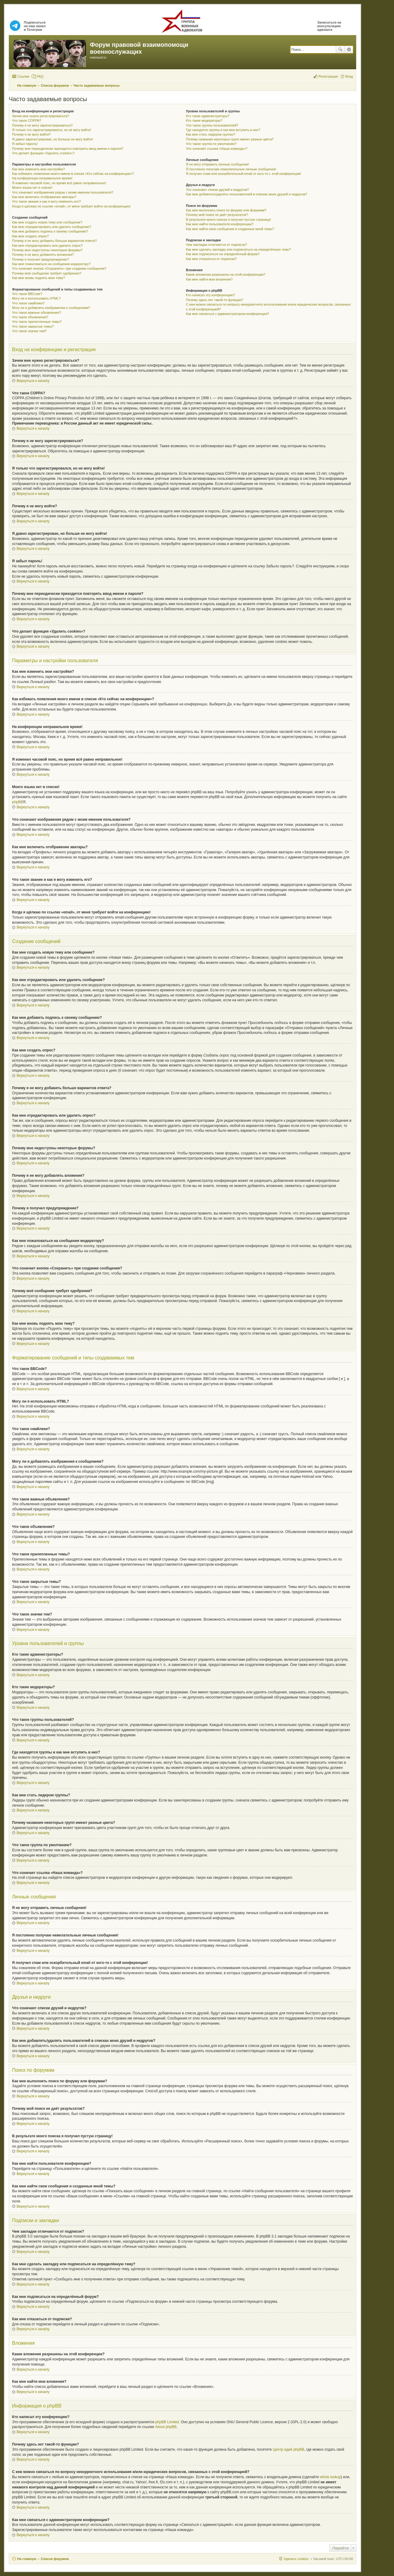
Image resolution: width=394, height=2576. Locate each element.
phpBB (17, 802)
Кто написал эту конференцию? (210, 295)
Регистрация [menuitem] (328, 76)
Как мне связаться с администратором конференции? (227, 314)
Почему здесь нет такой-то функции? (214, 300)
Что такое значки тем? (29, 331)
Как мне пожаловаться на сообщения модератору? (51, 264)
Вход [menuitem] (349, 76)
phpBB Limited (167, 2422)
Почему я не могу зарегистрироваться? (42, 125)
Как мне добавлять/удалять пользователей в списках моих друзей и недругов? (246, 194)
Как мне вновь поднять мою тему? (38, 278)
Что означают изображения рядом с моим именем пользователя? (62, 192)
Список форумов (55, 2559)
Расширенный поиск (349, 49)
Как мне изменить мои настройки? (38, 169)
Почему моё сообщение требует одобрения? (46, 273)
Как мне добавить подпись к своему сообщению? (50, 231)
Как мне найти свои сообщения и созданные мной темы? (230, 229)
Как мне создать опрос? (30, 236)
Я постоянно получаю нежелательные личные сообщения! (231, 169)
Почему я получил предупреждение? (40, 259)
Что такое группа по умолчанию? (211, 144)
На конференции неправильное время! (42, 178)
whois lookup (330, 2477)
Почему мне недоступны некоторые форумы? (47, 250)
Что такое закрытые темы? (32, 326)
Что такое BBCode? (27, 294)
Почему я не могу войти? (31, 134)
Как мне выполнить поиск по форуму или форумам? (226, 210)
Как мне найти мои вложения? (209, 279)
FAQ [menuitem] (40, 76)
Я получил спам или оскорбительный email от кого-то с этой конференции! (243, 173)
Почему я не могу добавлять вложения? (43, 254)
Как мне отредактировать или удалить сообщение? (51, 227)
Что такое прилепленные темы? (37, 321)
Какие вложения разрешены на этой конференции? (225, 274)
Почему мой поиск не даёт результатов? (217, 215)
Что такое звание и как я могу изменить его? (46, 201)
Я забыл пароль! (25, 144)
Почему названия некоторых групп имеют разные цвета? (229, 139)
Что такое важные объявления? (36, 312)
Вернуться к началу (33, 381)
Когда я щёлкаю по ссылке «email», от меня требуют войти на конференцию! (71, 206)
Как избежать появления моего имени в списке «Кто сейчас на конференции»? (73, 173)
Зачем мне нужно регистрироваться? (40, 116)
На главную (26, 2559)
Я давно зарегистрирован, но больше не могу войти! (52, 139)
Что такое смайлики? (28, 303)
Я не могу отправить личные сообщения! (217, 164)
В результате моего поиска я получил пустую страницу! (228, 219)
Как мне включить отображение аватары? (44, 197)
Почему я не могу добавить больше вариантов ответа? (54, 240)
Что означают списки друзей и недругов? (217, 189)
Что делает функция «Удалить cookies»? (43, 153)
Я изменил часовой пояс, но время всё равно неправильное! (59, 183)
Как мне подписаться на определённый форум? (222, 254)
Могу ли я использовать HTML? (36, 298)
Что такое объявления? (30, 317)
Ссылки (23, 76)
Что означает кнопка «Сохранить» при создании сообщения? (59, 268)
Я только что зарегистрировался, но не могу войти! (51, 130)
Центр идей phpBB (288, 2449)
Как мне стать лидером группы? (210, 134)
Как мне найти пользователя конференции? (219, 224)
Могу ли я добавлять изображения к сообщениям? (51, 308)
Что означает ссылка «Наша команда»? (216, 148)
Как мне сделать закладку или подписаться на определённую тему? (238, 249)
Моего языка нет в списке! (32, 187)
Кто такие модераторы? (204, 120)
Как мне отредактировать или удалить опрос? (47, 245)
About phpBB (165, 2427)
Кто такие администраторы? (207, 116)
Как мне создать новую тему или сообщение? (47, 222)
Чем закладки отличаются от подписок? (216, 244)
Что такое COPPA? (26, 120)
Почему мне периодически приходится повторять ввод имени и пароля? (67, 148)
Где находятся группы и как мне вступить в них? (223, 130)
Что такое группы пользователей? (212, 125)
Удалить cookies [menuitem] (296, 2559)
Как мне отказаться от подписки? (211, 259)
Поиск (340, 49)
